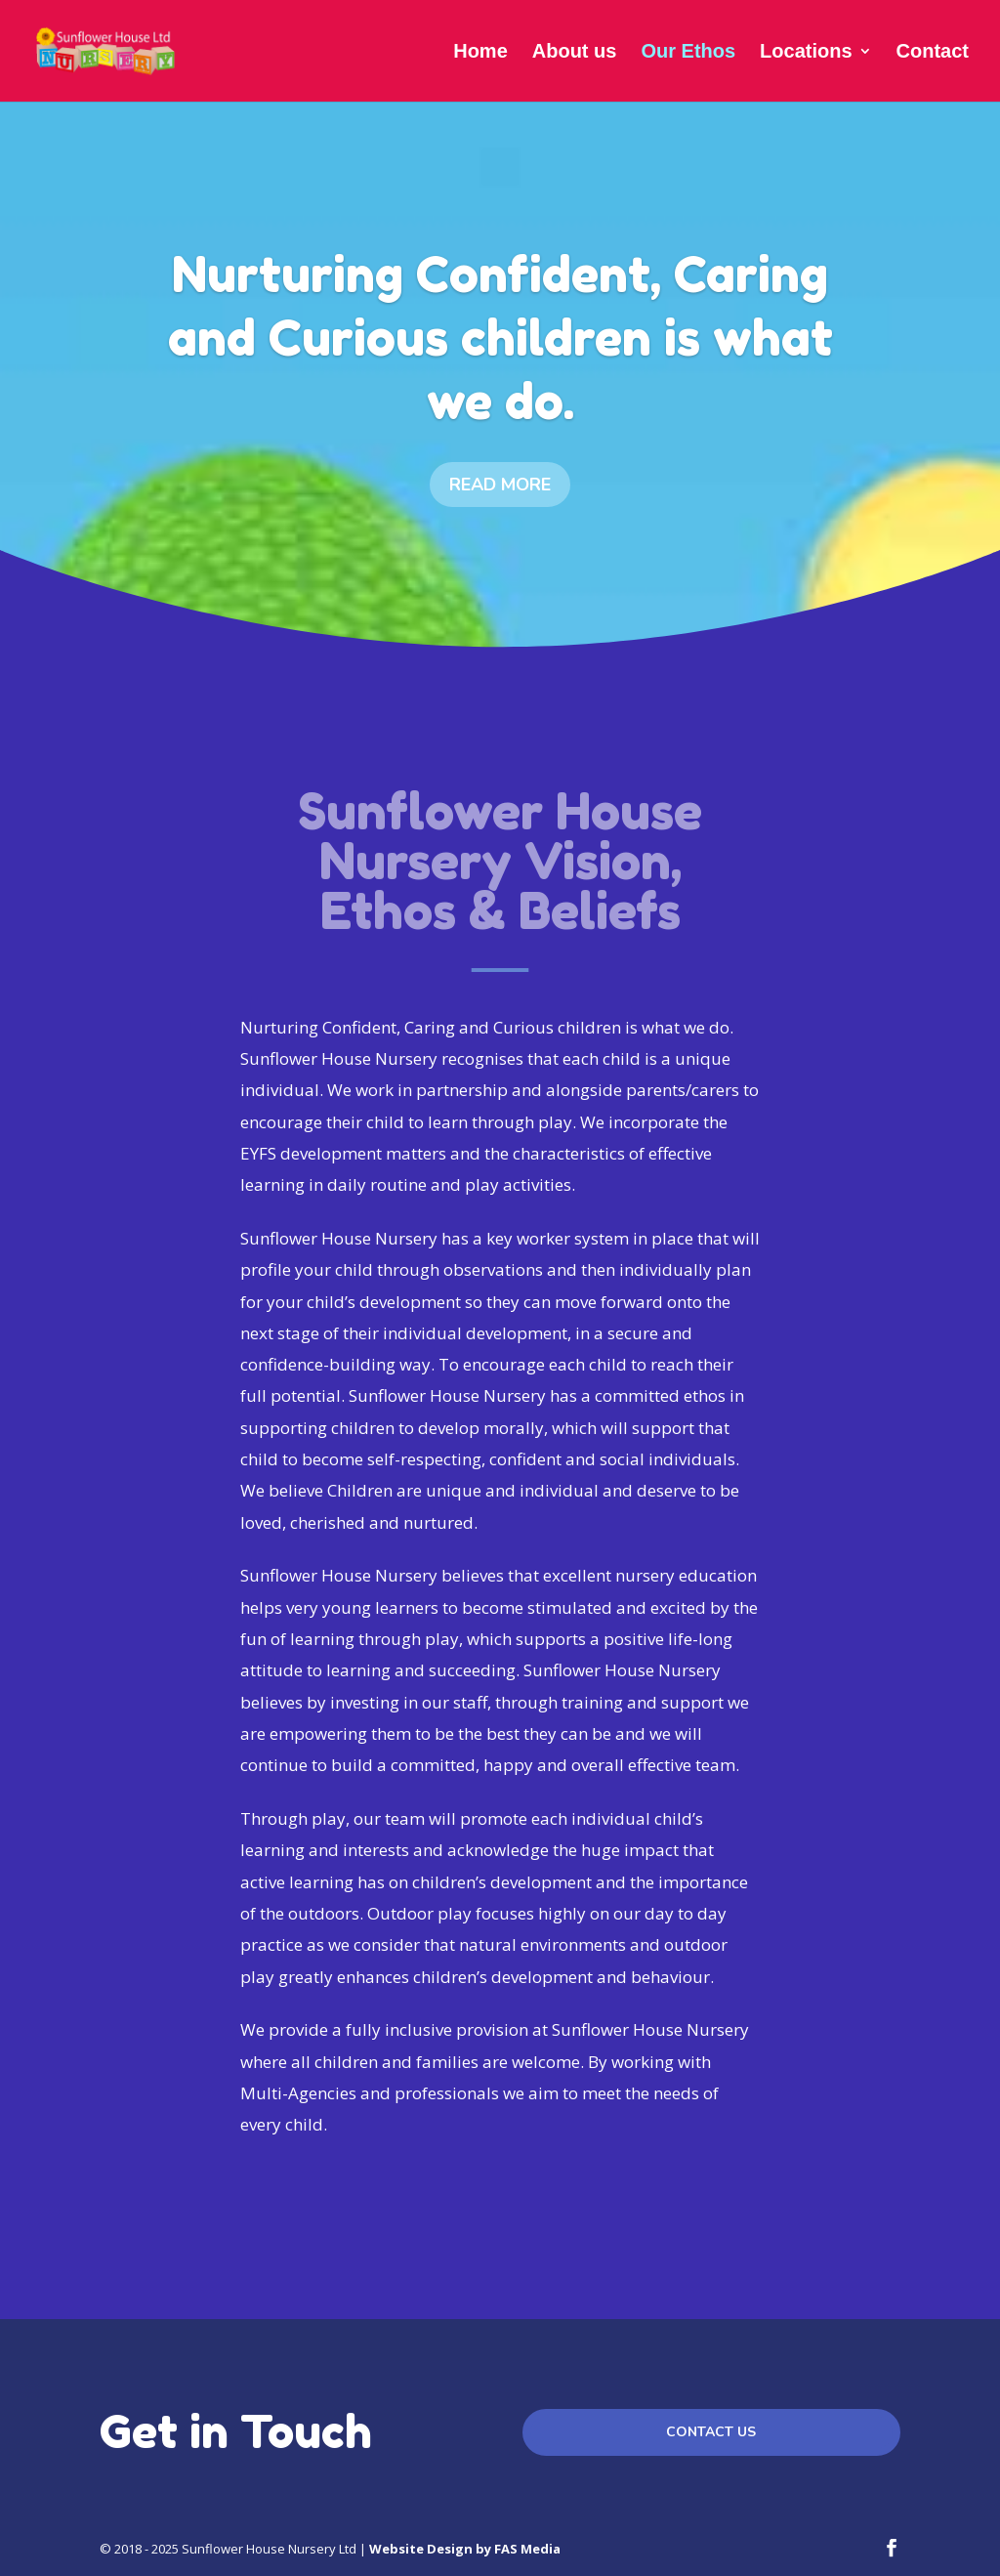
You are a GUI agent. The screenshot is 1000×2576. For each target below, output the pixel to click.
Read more (500, 485)
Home (480, 53)
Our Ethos (688, 53)
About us (574, 53)
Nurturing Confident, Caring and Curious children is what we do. (500, 338)
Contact (932, 53)
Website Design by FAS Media (465, 2548)
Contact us (711, 2432)
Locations (806, 53)
